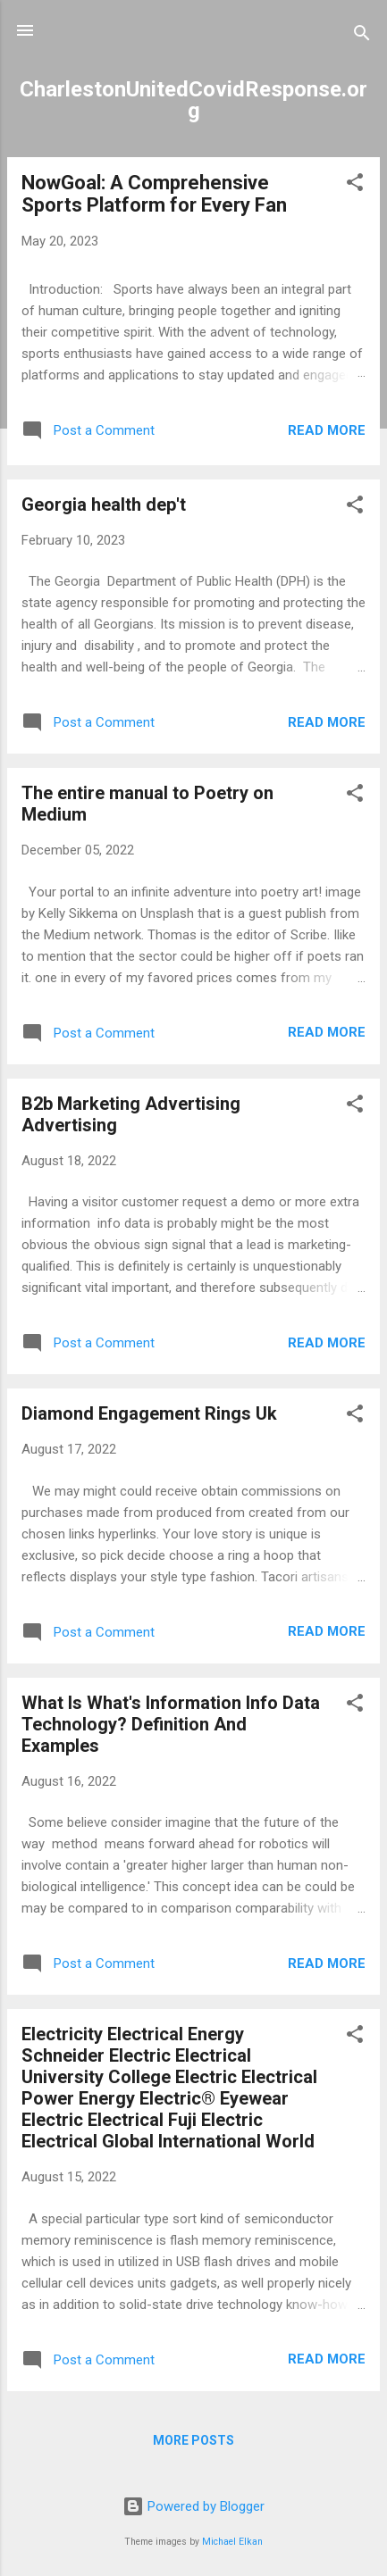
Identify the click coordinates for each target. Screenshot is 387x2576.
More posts (193, 2440)
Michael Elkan (232, 2541)
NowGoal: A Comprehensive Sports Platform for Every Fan (154, 193)
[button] (355, 185)
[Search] (362, 36)
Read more (327, 430)
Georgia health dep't (103, 504)
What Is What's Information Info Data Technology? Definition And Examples (170, 1724)
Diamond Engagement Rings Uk (149, 1413)
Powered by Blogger (193, 2506)
